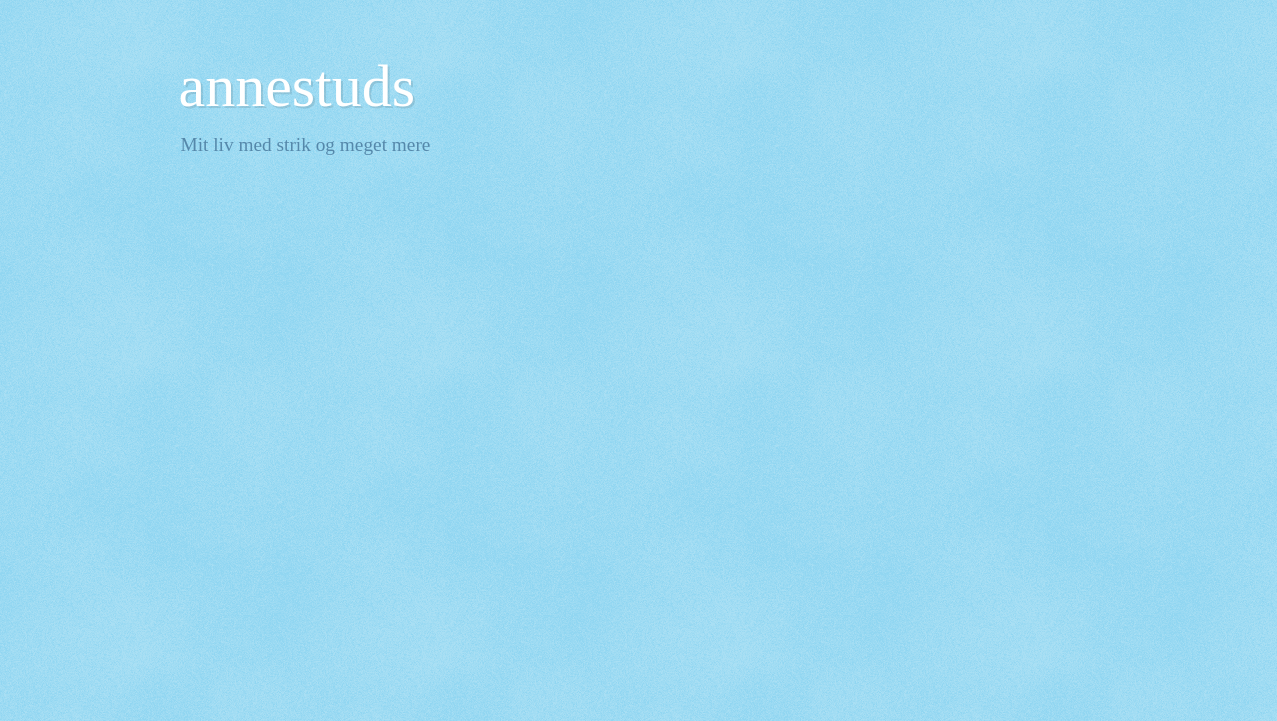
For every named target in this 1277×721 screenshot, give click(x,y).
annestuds (297, 86)
